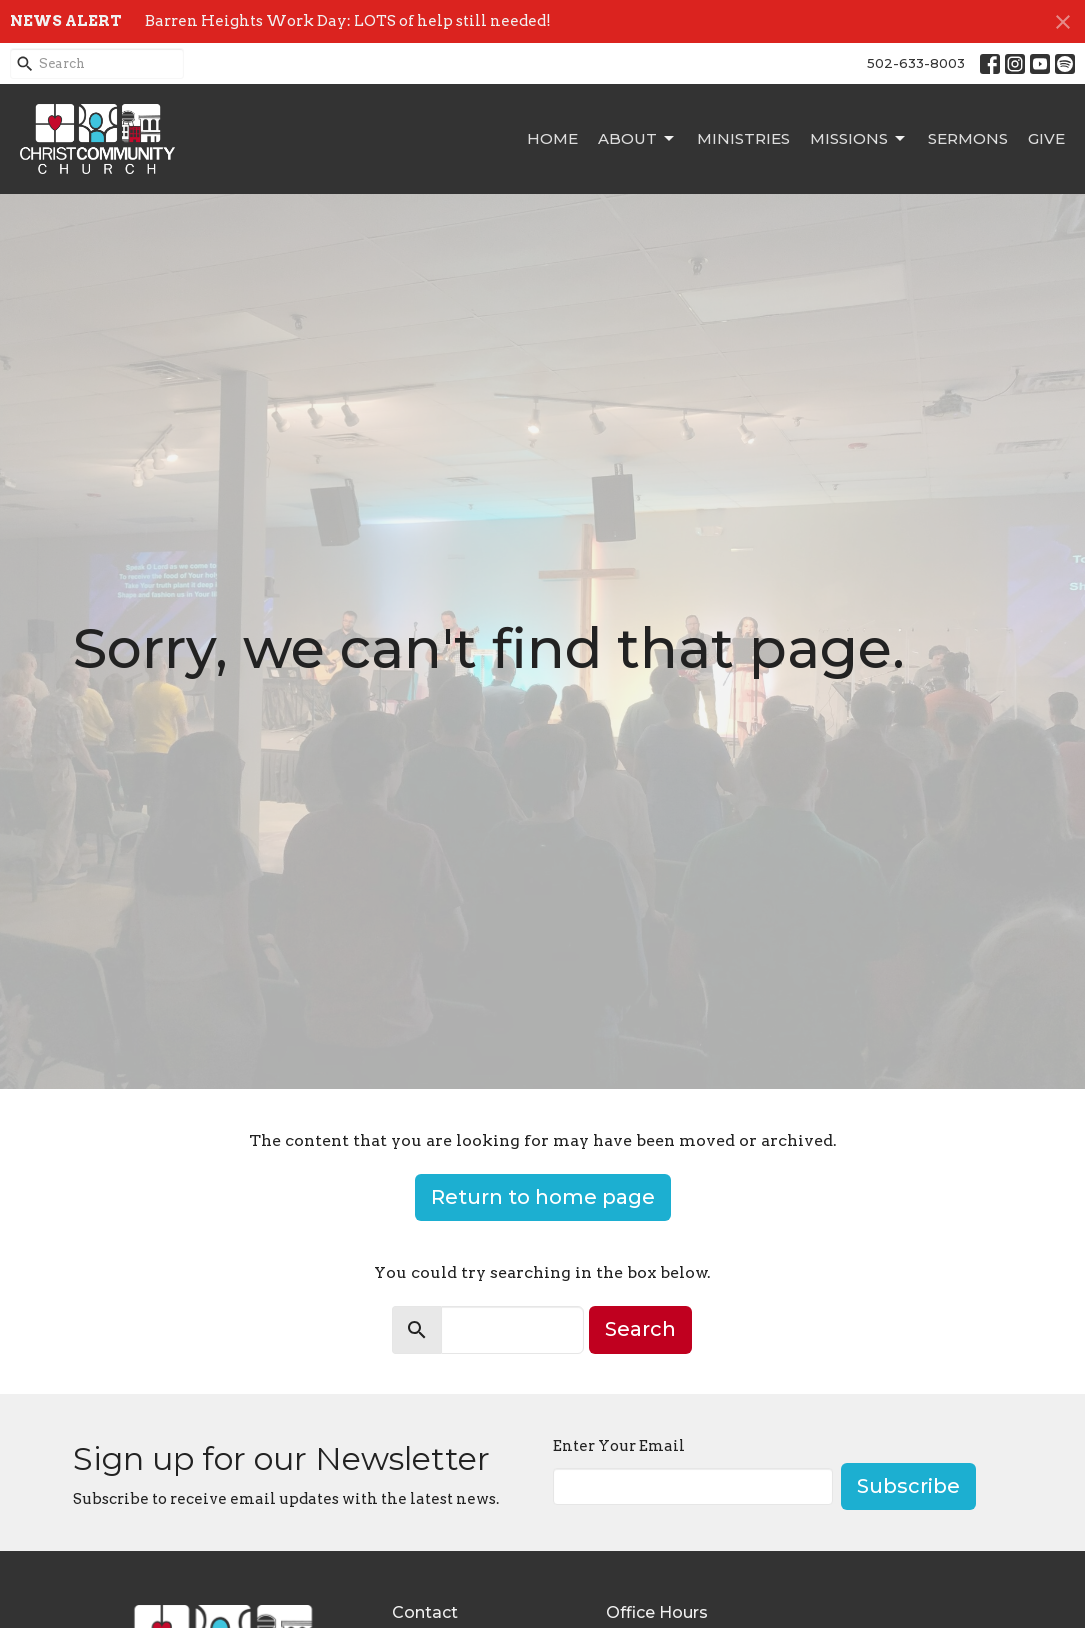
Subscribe (908, 1486)
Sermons (968, 138)
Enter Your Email (619, 1446)
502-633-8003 (916, 63)
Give (1046, 138)
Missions (859, 139)
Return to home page (543, 1197)
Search (640, 1329)
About (637, 139)
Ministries (743, 138)
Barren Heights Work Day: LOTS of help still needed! (348, 21)
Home (552, 138)
